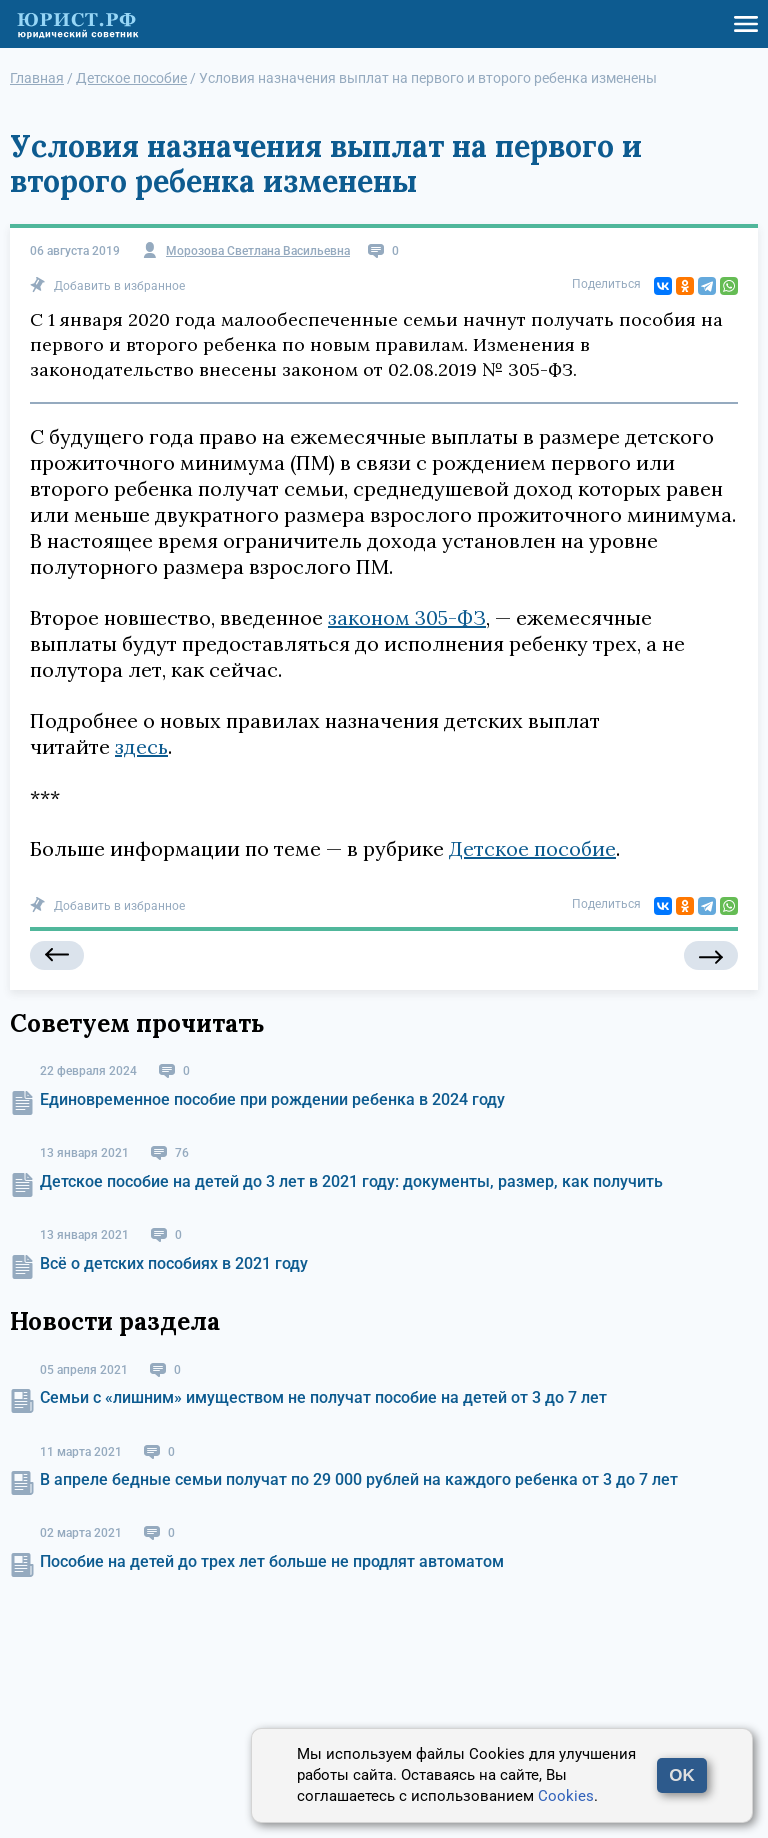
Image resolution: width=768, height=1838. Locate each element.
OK (682, 1775)
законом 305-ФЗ (407, 617)
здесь (141, 746)
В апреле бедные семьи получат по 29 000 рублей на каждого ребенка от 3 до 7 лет (359, 1479)
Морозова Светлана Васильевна (258, 251)
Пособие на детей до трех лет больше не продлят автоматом (272, 1561)
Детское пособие (532, 848)
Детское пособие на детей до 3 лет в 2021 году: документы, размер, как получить (351, 1181)
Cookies (566, 1796)
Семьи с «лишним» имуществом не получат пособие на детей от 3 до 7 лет (323, 1397)
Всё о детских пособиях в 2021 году (174, 1263)
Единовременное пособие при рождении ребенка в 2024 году (272, 1099)
